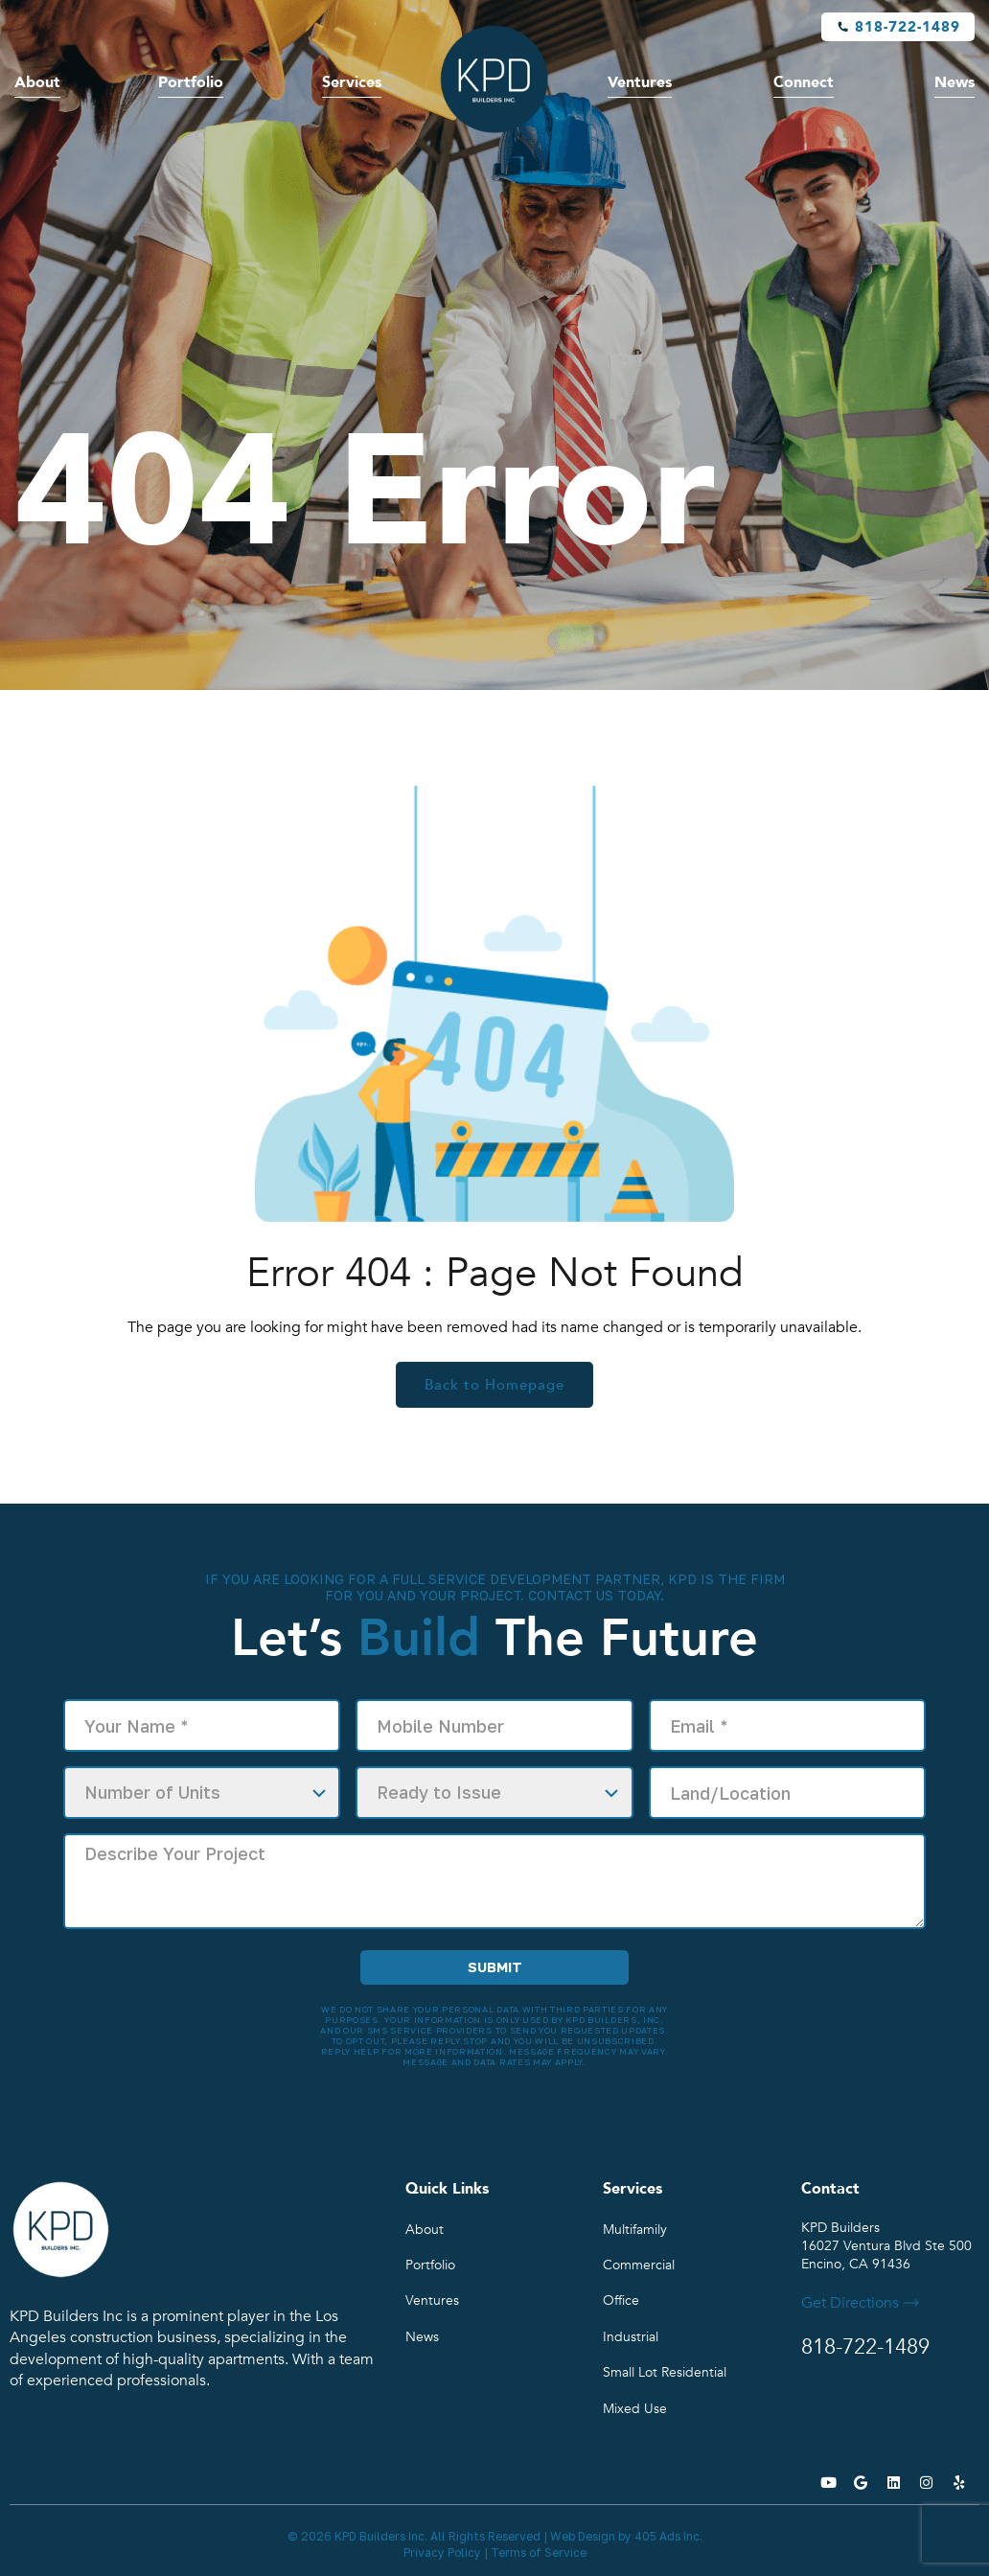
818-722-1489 (907, 26)
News (954, 82)
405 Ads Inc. (668, 2536)
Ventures (640, 82)
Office (621, 2300)
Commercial (639, 2265)
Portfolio (190, 82)
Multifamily (635, 2229)
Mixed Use (635, 2409)
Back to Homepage (494, 1384)
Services (351, 82)
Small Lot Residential (664, 2372)
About (37, 82)
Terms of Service (538, 2552)
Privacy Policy (442, 2552)
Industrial (630, 2337)
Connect (803, 82)
